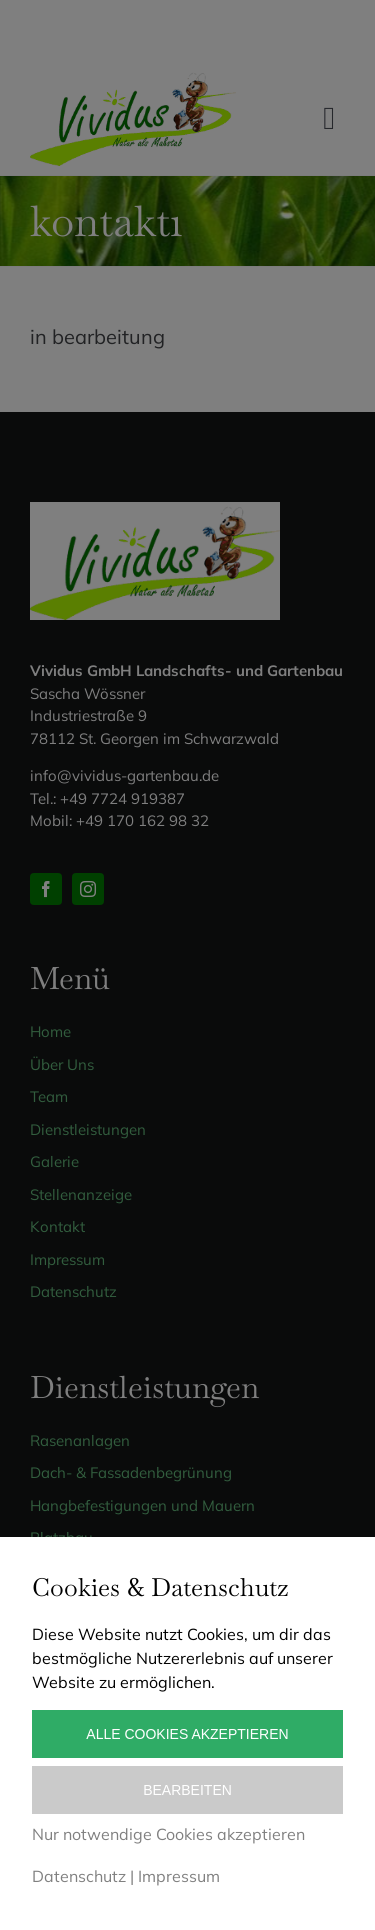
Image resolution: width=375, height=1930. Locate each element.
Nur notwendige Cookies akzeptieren (168, 1834)
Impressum (179, 1876)
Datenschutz (79, 1876)
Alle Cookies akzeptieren (187, 1734)
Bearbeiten (187, 1790)
